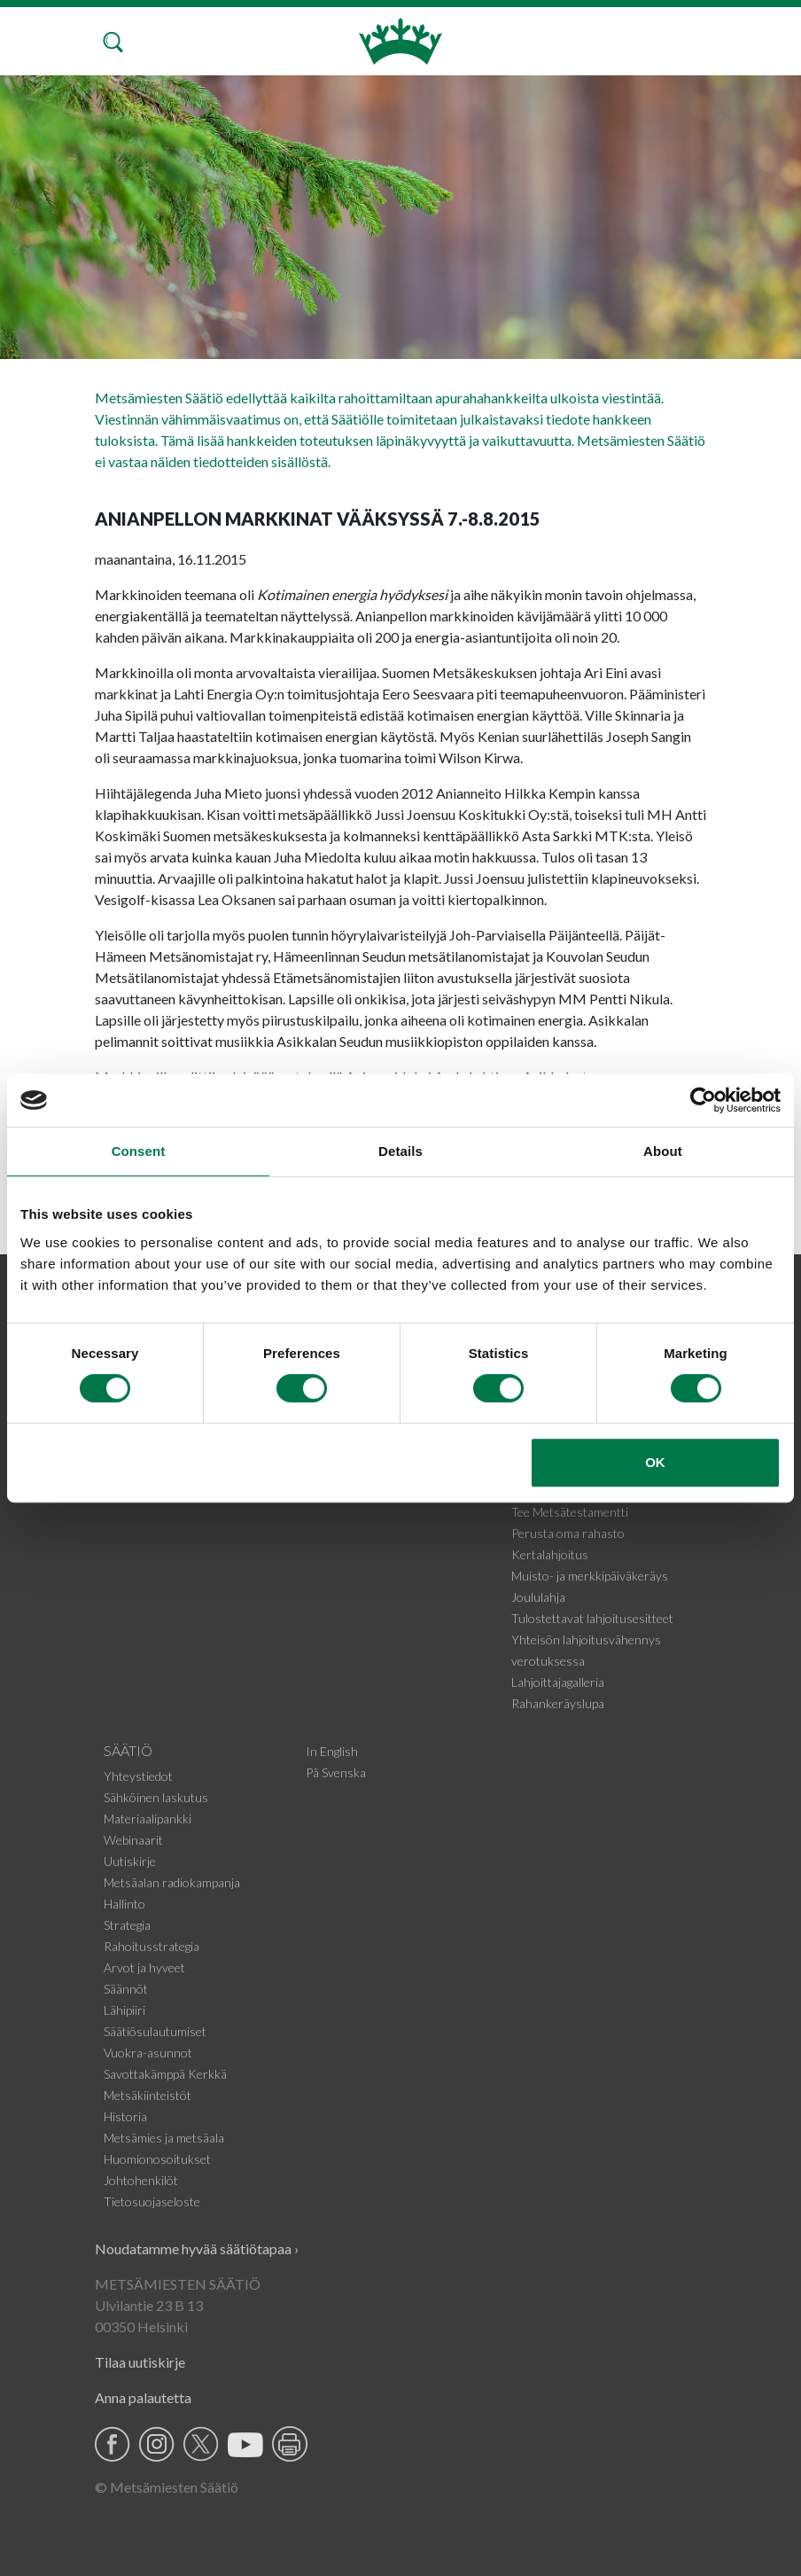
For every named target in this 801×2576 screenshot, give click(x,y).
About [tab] (662, 1151)
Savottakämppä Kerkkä (165, 2073)
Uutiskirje (130, 1861)
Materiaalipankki (147, 1818)
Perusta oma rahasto (568, 1533)
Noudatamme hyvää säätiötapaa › (197, 2248)
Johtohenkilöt (141, 2180)
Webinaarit (133, 1839)
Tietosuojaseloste (152, 2201)
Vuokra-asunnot (148, 2052)
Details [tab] (400, 1151)
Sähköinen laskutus (156, 1797)
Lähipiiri (124, 2010)
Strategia (127, 1924)
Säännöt (126, 1988)
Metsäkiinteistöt (147, 2095)
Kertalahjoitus (549, 1554)
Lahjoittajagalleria (557, 1682)
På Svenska (336, 1772)
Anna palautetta (143, 2397)
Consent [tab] (139, 1151)
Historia (125, 2116)
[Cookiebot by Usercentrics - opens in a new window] (703, 1100)
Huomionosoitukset (157, 2158)
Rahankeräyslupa (557, 1703)
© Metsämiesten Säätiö (166, 2486)
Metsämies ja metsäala (164, 2137)
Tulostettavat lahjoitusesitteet (592, 1618)
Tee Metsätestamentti (569, 1511)
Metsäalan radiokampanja (172, 1882)
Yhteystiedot (138, 1776)
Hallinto (124, 1903)
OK (655, 1462)
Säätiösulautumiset (155, 2031)
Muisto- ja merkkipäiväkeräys (589, 1575)
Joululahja (538, 1596)
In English (332, 1751)
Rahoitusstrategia (151, 1946)
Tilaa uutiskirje (140, 2362)
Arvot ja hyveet (144, 1967)
